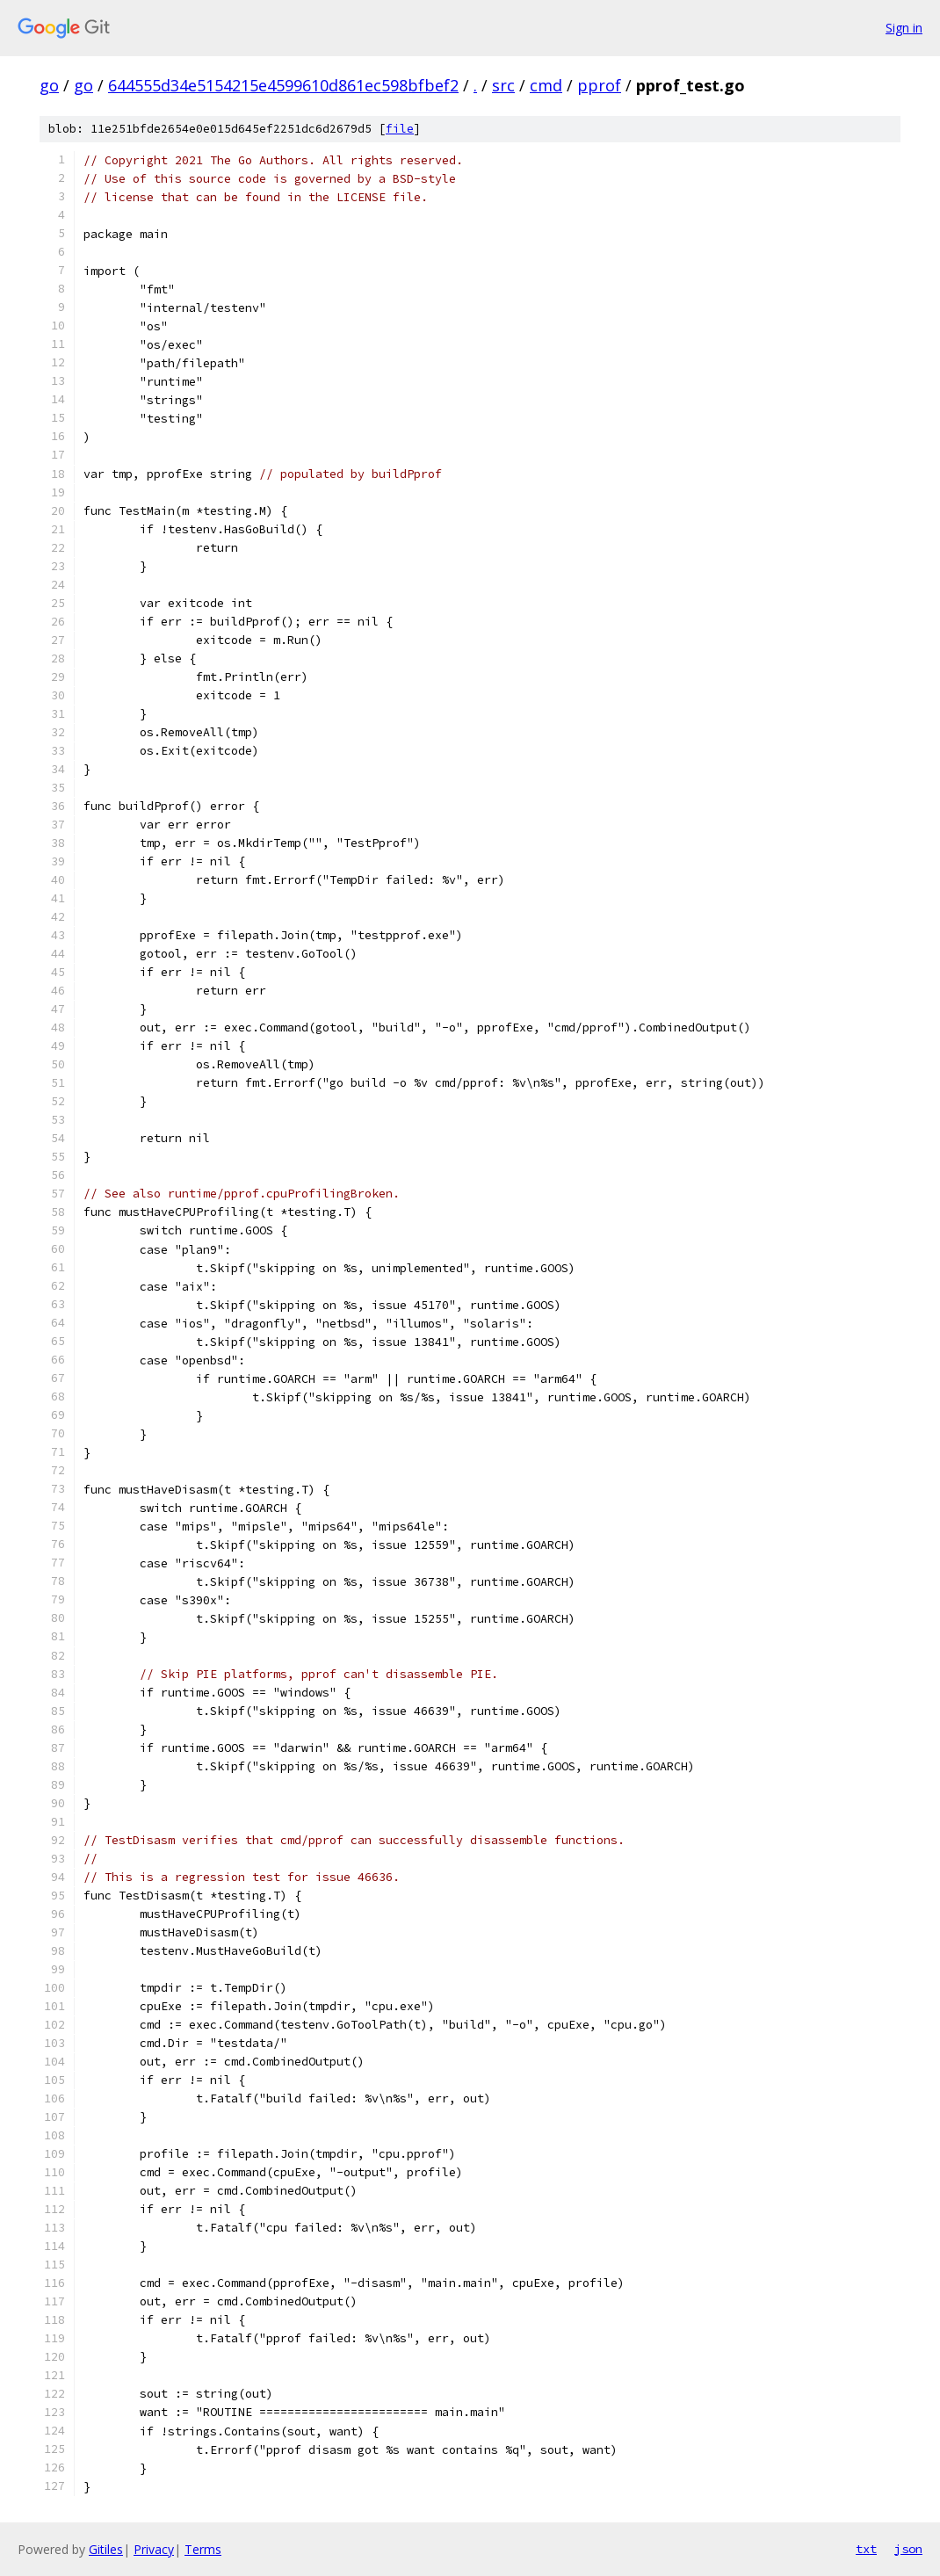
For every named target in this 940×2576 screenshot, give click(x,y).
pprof (599, 85)
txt (866, 2549)
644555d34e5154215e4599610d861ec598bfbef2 (283, 85)
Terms (202, 2549)
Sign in (904, 27)
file (400, 128)
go (49, 85)
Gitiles (106, 2549)
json (908, 2549)
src (503, 85)
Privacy (154, 2549)
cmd (546, 85)
